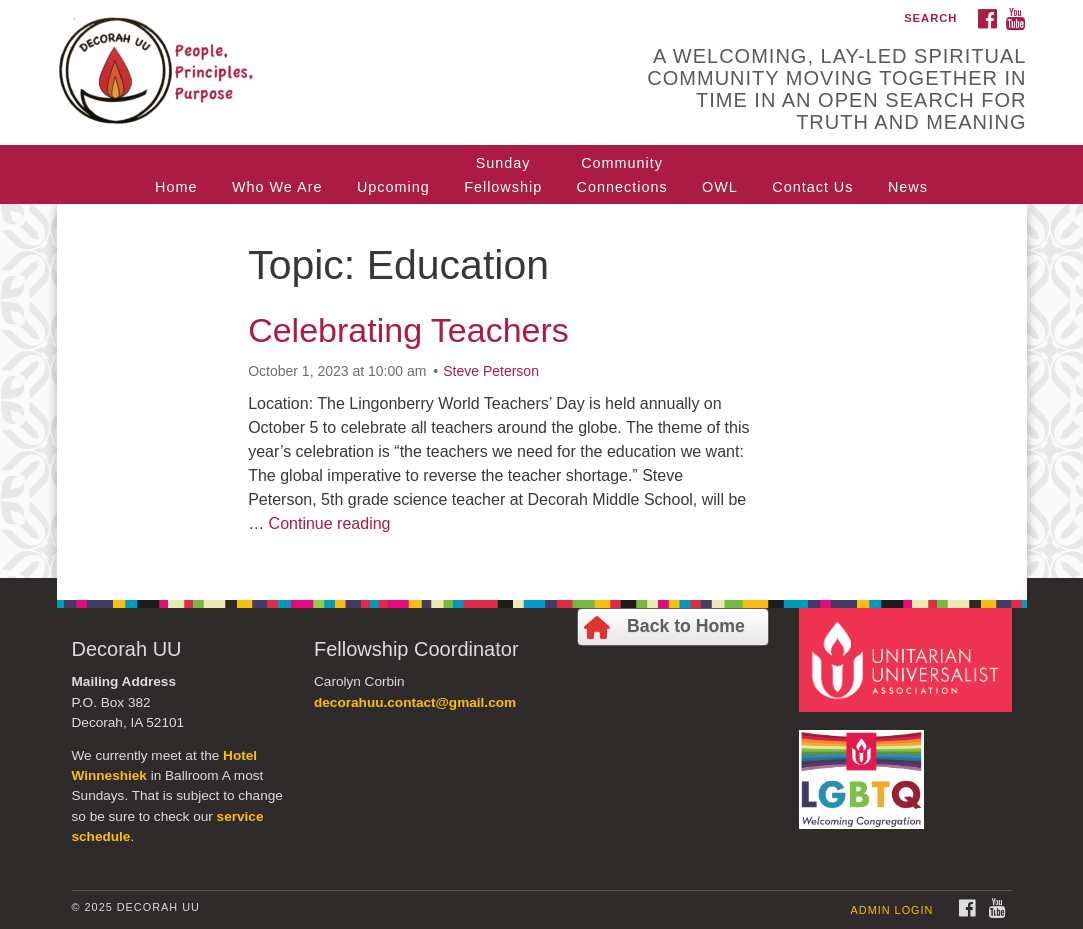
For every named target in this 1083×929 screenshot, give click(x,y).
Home (176, 187)
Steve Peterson (491, 371)
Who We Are (277, 187)
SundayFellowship (503, 175)
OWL (720, 187)
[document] (541, 391)
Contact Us (812, 187)
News (908, 187)
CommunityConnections (622, 175)
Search (930, 18)
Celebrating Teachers (408, 330)
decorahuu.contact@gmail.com (415, 702)
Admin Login (892, 910)
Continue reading (330, 523)
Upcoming (393, 187)
